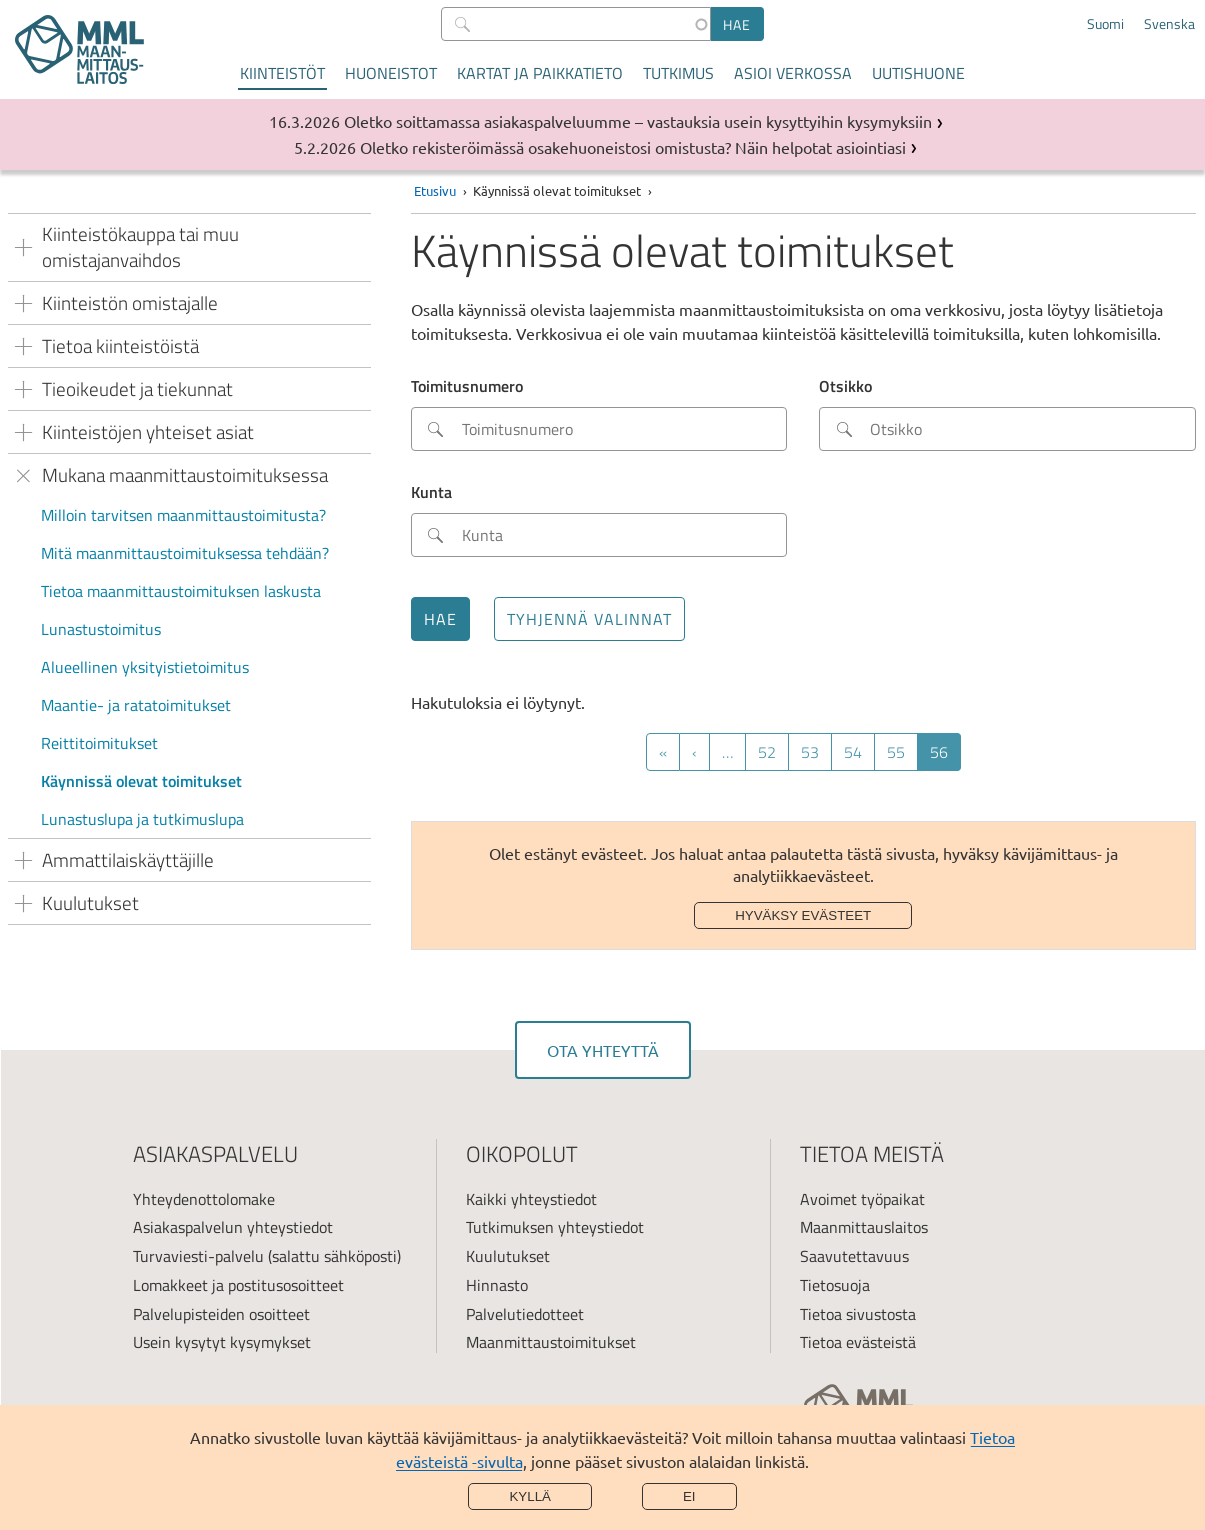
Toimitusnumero (467, 386)
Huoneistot (391, 73)
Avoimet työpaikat (862, 1199)
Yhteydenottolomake (204, 1199)
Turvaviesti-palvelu (198, 1256)
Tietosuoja (835, 1285)
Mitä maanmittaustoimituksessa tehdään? (185, 553)
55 (902, 752)
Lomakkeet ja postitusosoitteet (238, 1285)
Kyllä (530, 1496)
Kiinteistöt (282, 73)
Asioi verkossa (793, 73)
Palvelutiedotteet (525, 1314)
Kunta (431, 492)
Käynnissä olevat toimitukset (141, 781)
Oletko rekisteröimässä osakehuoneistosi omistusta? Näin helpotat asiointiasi (633, 147)
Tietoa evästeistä (858, 1342)
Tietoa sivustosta (858, 1314)
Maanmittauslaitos (864, 1227)
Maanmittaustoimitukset (551, 1342)
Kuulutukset (508, 1256)
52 (773, 752)
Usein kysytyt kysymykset (222, 1342)
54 (859, 752)
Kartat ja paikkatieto (540, 73)
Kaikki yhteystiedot (531, 1199)
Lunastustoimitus (101, 629)
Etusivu (435, 190)
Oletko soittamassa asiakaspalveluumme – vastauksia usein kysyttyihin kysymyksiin (638, 121)
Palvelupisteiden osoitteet (221, 1314)
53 (816, 752)
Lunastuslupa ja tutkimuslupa (142, 819)
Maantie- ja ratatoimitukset (136, 705)
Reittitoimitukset (99, 743)
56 (945, 755)
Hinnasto (497, 1285)
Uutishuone (918, 73)
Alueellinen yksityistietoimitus (145, 667)
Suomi (1105, 24)
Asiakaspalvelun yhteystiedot (233, 1227)
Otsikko (845, 386)
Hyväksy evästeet (803, 915)
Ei (689, 1496)
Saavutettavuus (854, 1256)
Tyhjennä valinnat (589, 619)
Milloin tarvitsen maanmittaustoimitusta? (183, 515)
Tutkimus (678, 73)
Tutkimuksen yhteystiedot (555, 1227)
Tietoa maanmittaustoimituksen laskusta (181, 591)
